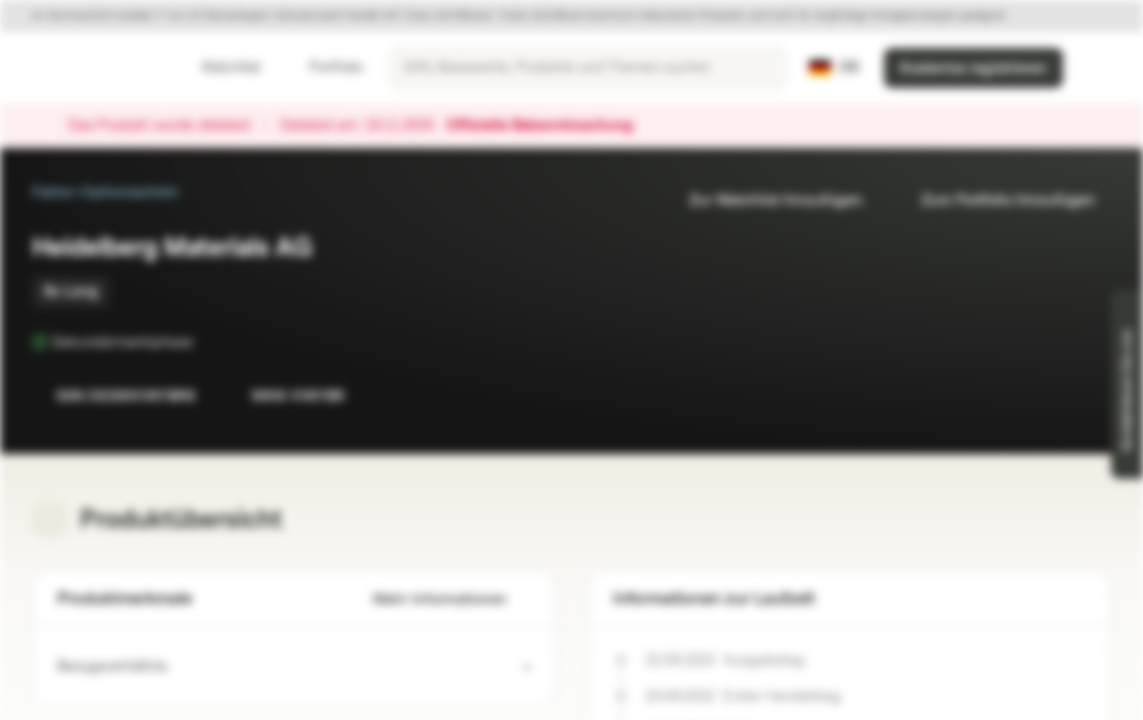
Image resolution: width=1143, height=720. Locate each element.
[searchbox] (588, 68)
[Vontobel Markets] (86, 68)
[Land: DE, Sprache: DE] (834, 68)
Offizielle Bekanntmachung (549, 126)
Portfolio (324, 67)
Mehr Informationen (452, 599)
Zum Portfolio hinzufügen (996, 200)
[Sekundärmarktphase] (207, 342)
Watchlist (219, 67)
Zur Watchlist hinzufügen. (765, 200)
